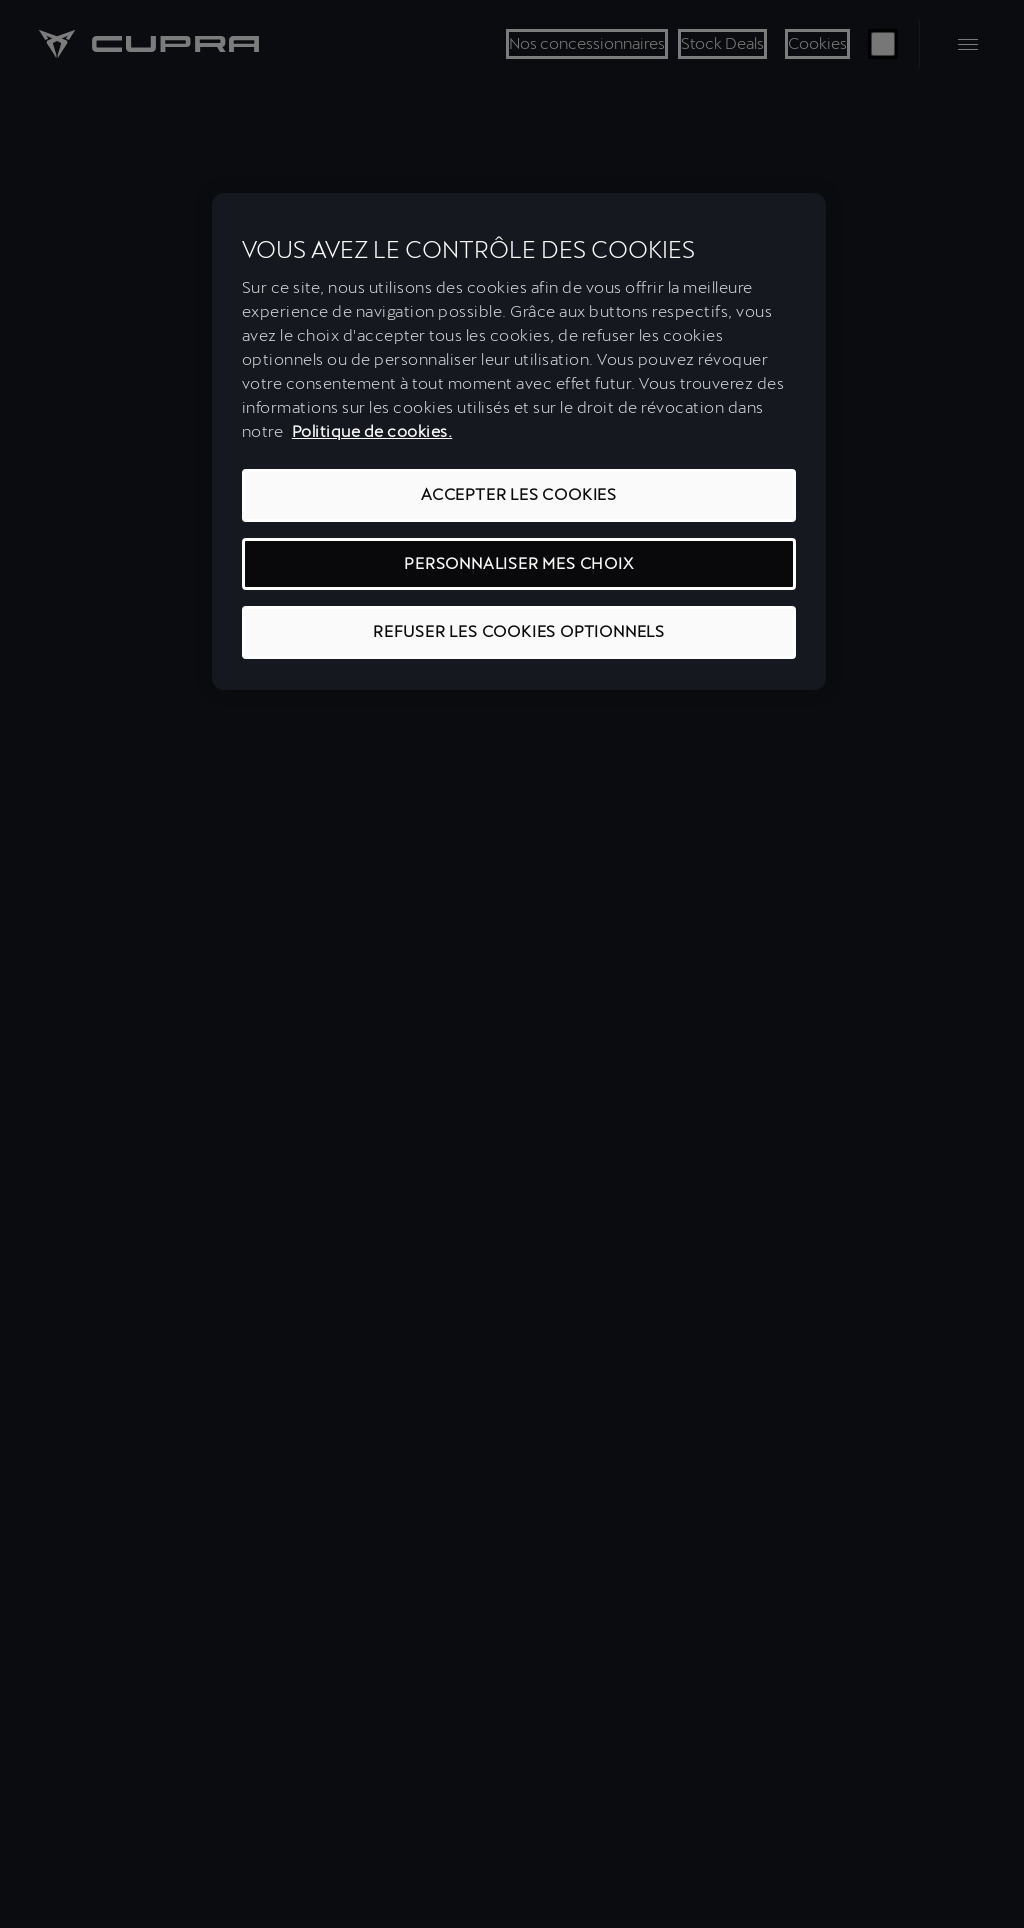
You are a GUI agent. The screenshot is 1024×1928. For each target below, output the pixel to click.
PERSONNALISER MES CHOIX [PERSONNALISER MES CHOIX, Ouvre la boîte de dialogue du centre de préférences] (518, 563)
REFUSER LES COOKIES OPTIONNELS (519, 631)
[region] (519, 441)
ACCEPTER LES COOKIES (519, 494)
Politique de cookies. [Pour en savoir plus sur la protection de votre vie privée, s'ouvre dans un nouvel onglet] (372, 431)
